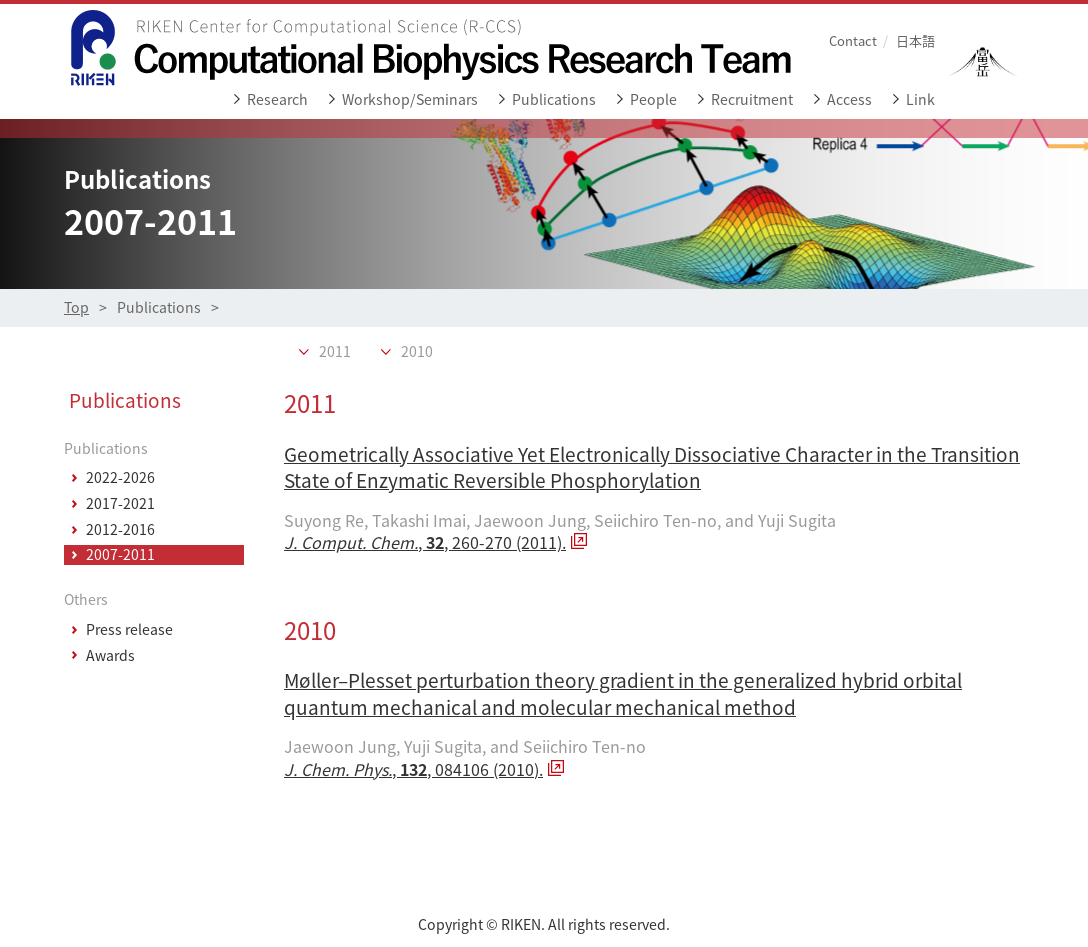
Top (76, 307)
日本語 (915, 40)
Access (849, 99)
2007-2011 (120, 555)
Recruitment (752, 99)
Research (277, 99)
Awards (110, 656)
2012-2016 (120, 530)
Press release (129, 630)
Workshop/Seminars (410, 99)
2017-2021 (120, 504)
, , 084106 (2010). (413, 769)
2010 (417, 352)
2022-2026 (120, 478)
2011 (335, 352)
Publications (554, 99)
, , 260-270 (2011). (425, 542)
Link (920, 99)
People (653, 99)
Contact (853, 40)
